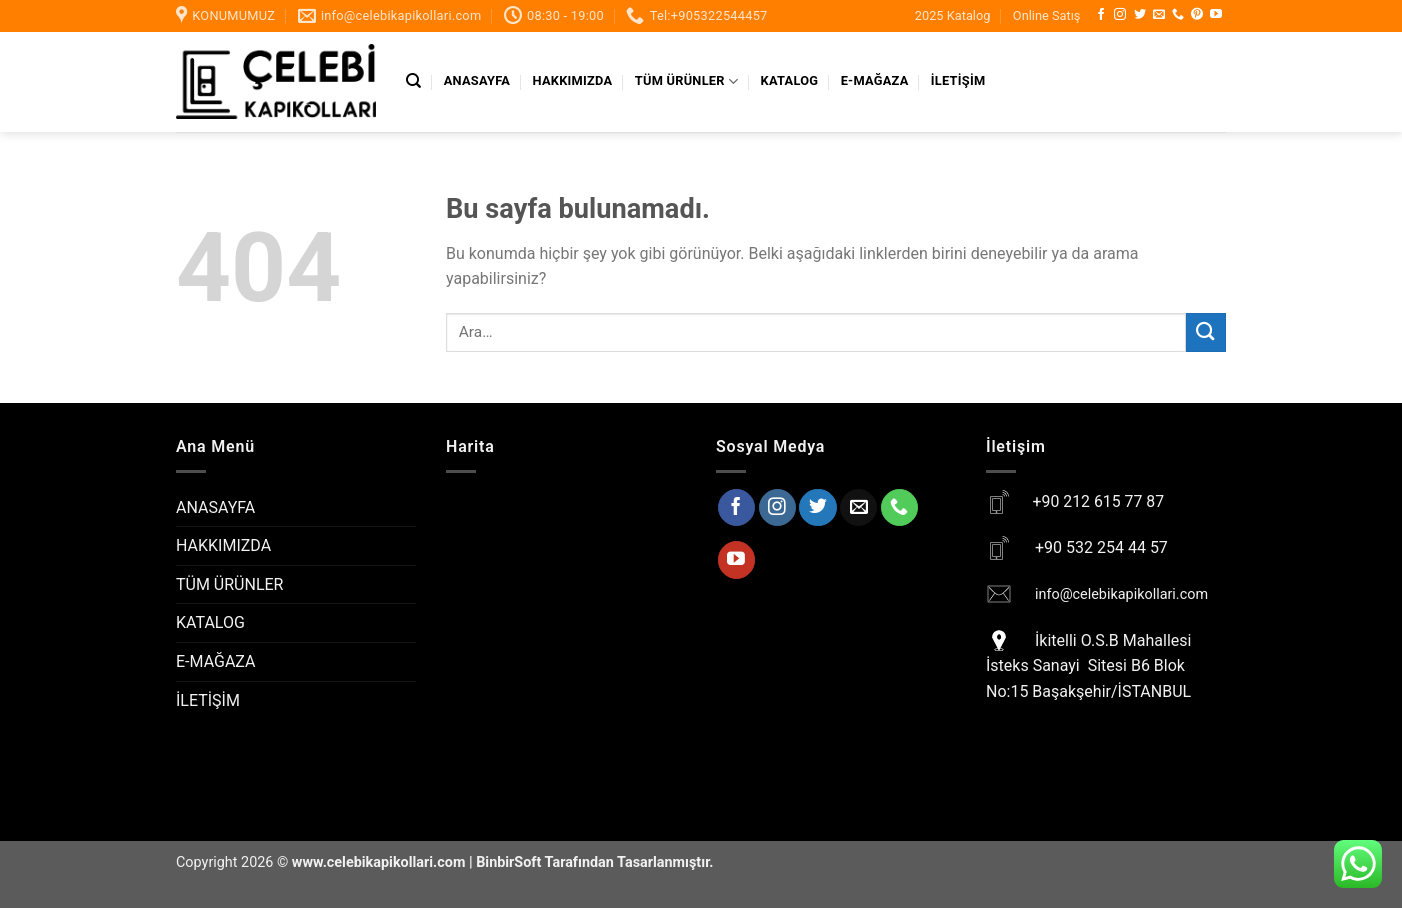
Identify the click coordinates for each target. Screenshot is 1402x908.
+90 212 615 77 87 (1098, 501)
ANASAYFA (477, 80)
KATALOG (790, 80)
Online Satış (1047, 15)
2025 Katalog (953, 15)
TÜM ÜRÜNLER (686, 81)
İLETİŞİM (958, 80)
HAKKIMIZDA (573, 80)
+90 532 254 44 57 (1101, 547)
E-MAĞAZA (875, 80)
